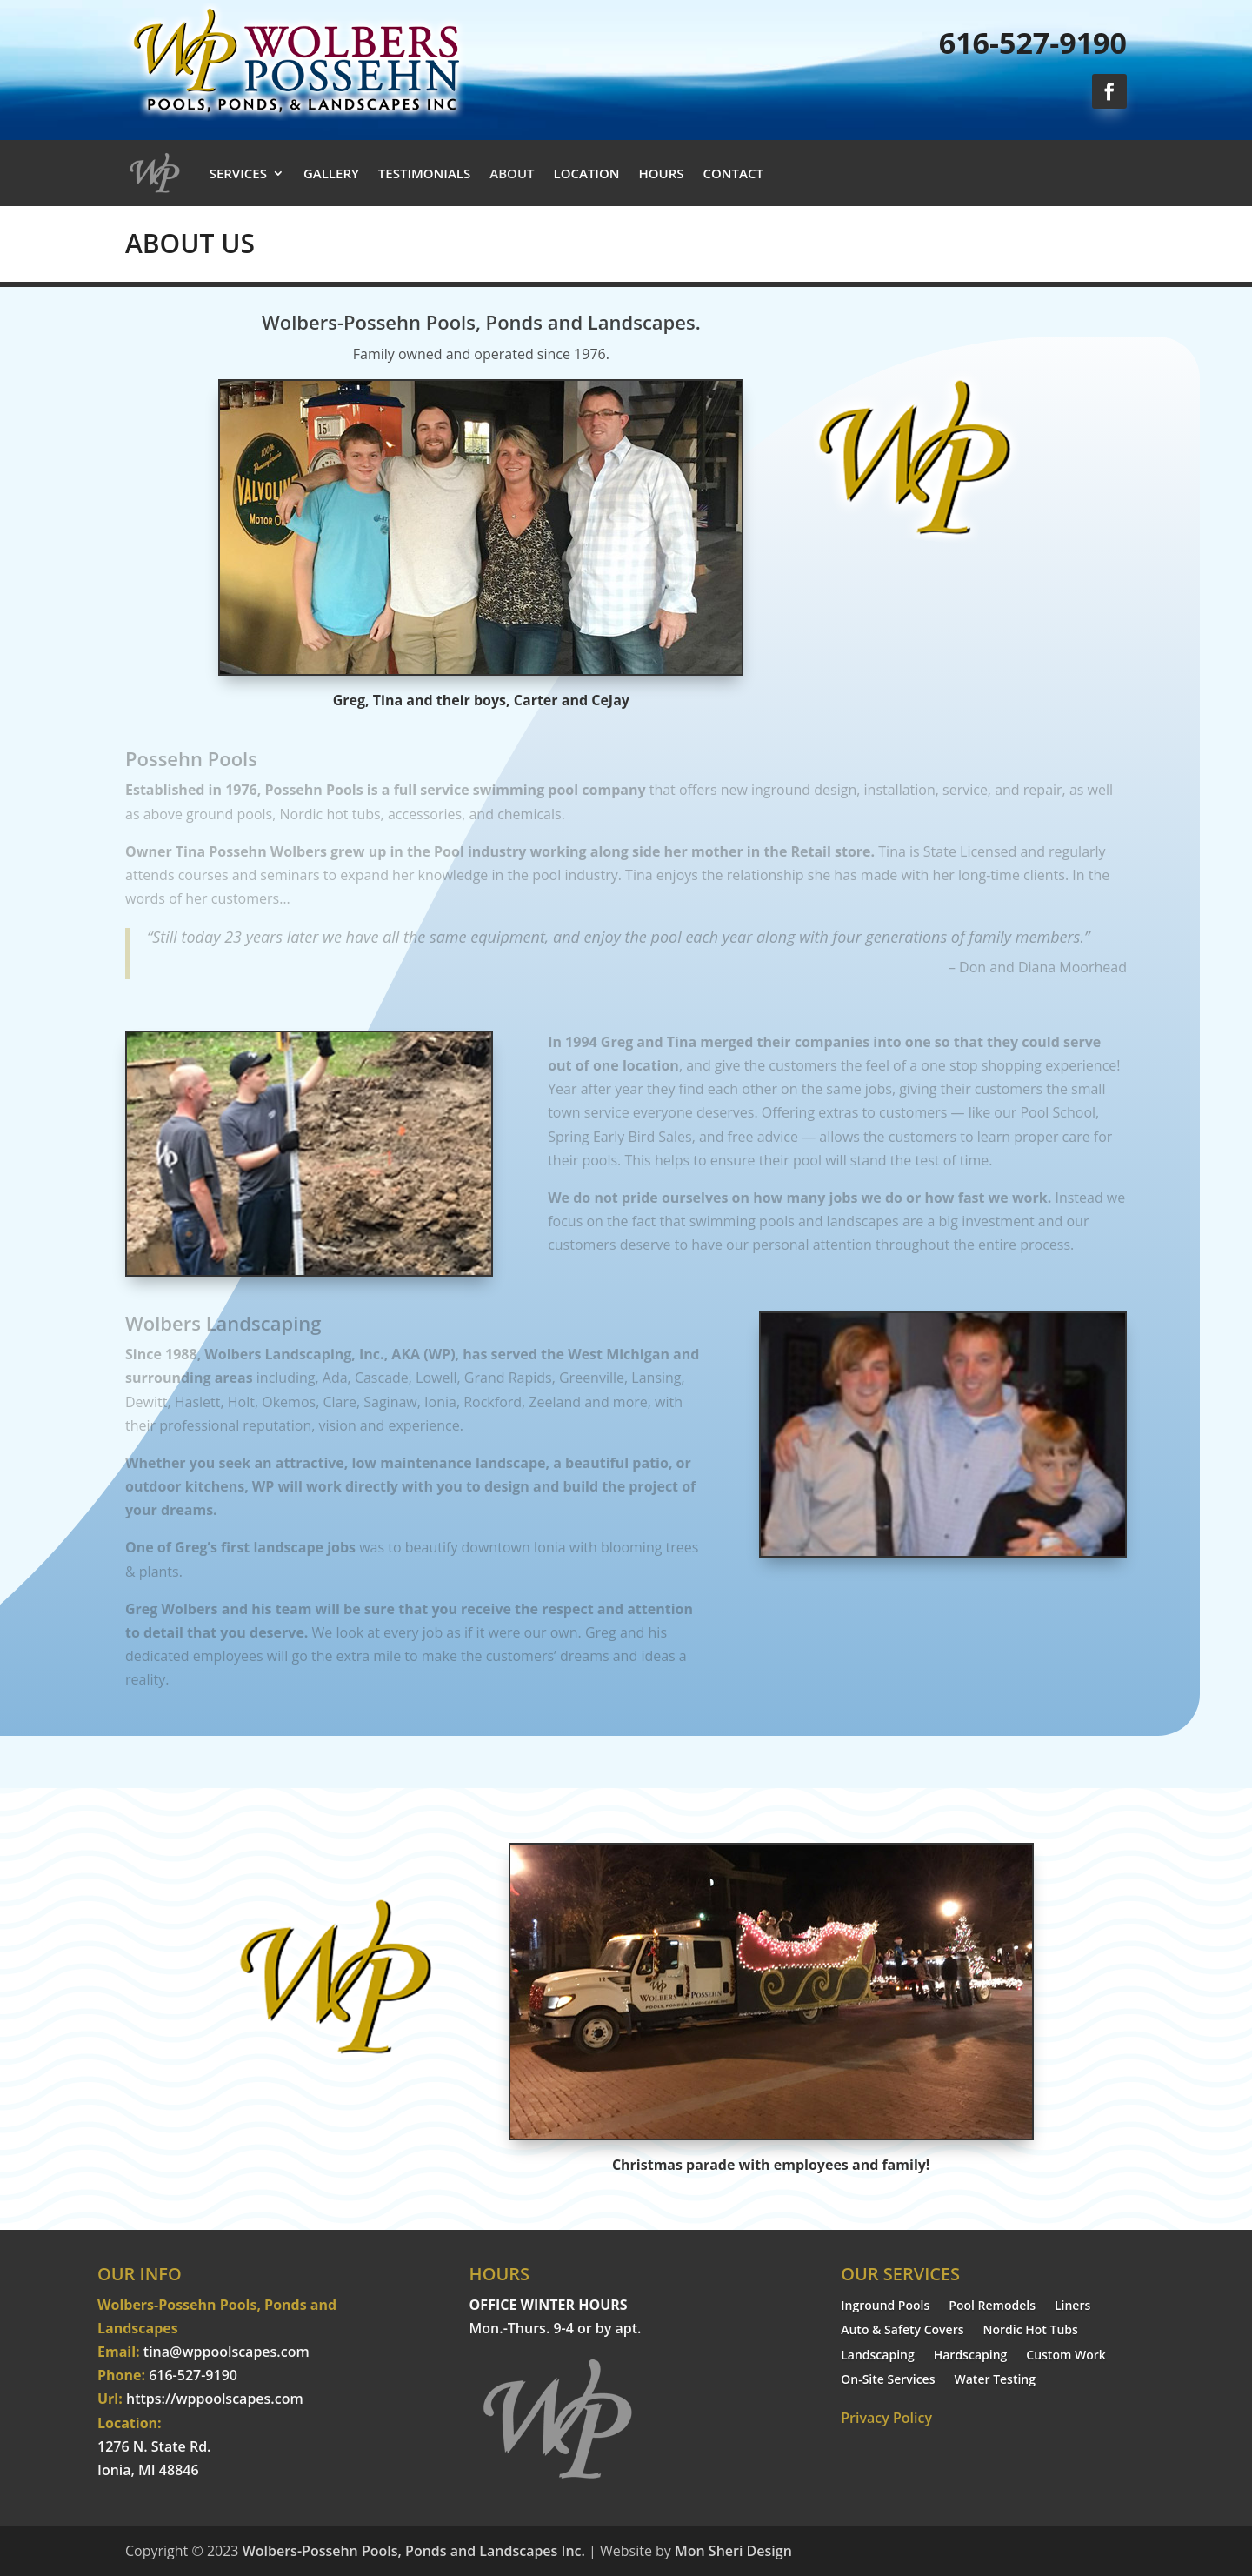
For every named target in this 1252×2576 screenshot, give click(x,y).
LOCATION (587, 173)
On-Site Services (888, 2380)
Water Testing (995, 2380)
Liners (1072, 2306)
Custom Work (1066, 2356)
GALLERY (331, 173)
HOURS (661, 173)
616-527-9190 (1033, 43)
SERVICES (238, 173)
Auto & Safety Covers (902, 2331)
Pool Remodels (992, 2306)
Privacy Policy (886, 2417)
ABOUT (511, 173)
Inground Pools (885, 2306)
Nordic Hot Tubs (1030, 2331)
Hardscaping (971, 2356)
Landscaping (878, 2356)
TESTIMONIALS (424, 173)
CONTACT (733, 173)
